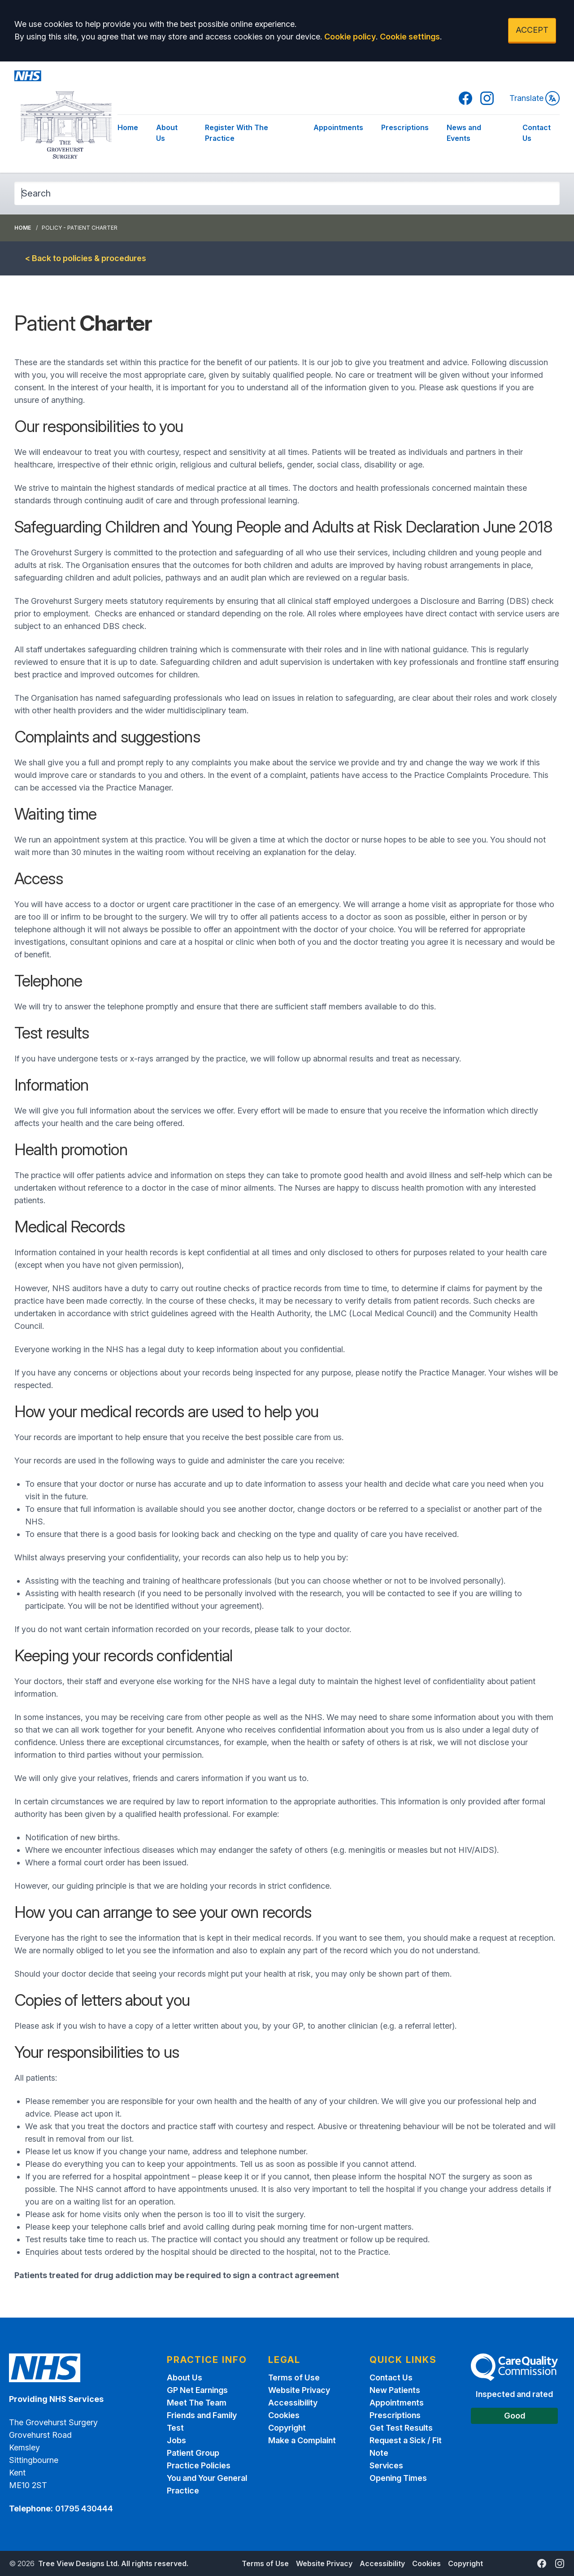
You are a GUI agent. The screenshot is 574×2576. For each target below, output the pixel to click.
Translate (534, 98)
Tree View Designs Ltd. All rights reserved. (113, 2563)
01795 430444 (84, 2508)
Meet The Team (196, 2402)
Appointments (338, 127)
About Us (167, 133)
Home (127, 127)
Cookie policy (350, 36)
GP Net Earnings (197, 2390)
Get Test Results (401, 2427)
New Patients (395, 2390)
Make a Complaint (302, 2440)
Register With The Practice (236, 133)
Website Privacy (299, 2390)
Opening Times (398, 2478)
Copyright (287, 2427)
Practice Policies (198, 2465)
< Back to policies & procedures (85, 258)
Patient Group (193, 2453)
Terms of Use (294, 2377)
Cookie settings (410, 36)
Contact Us (536, 133)
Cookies (284, 2415)
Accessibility (292, 2402)
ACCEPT (532, 30)
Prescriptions (405, 127)
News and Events (464, 133)
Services (386, 2465)
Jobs (176, 2440)
